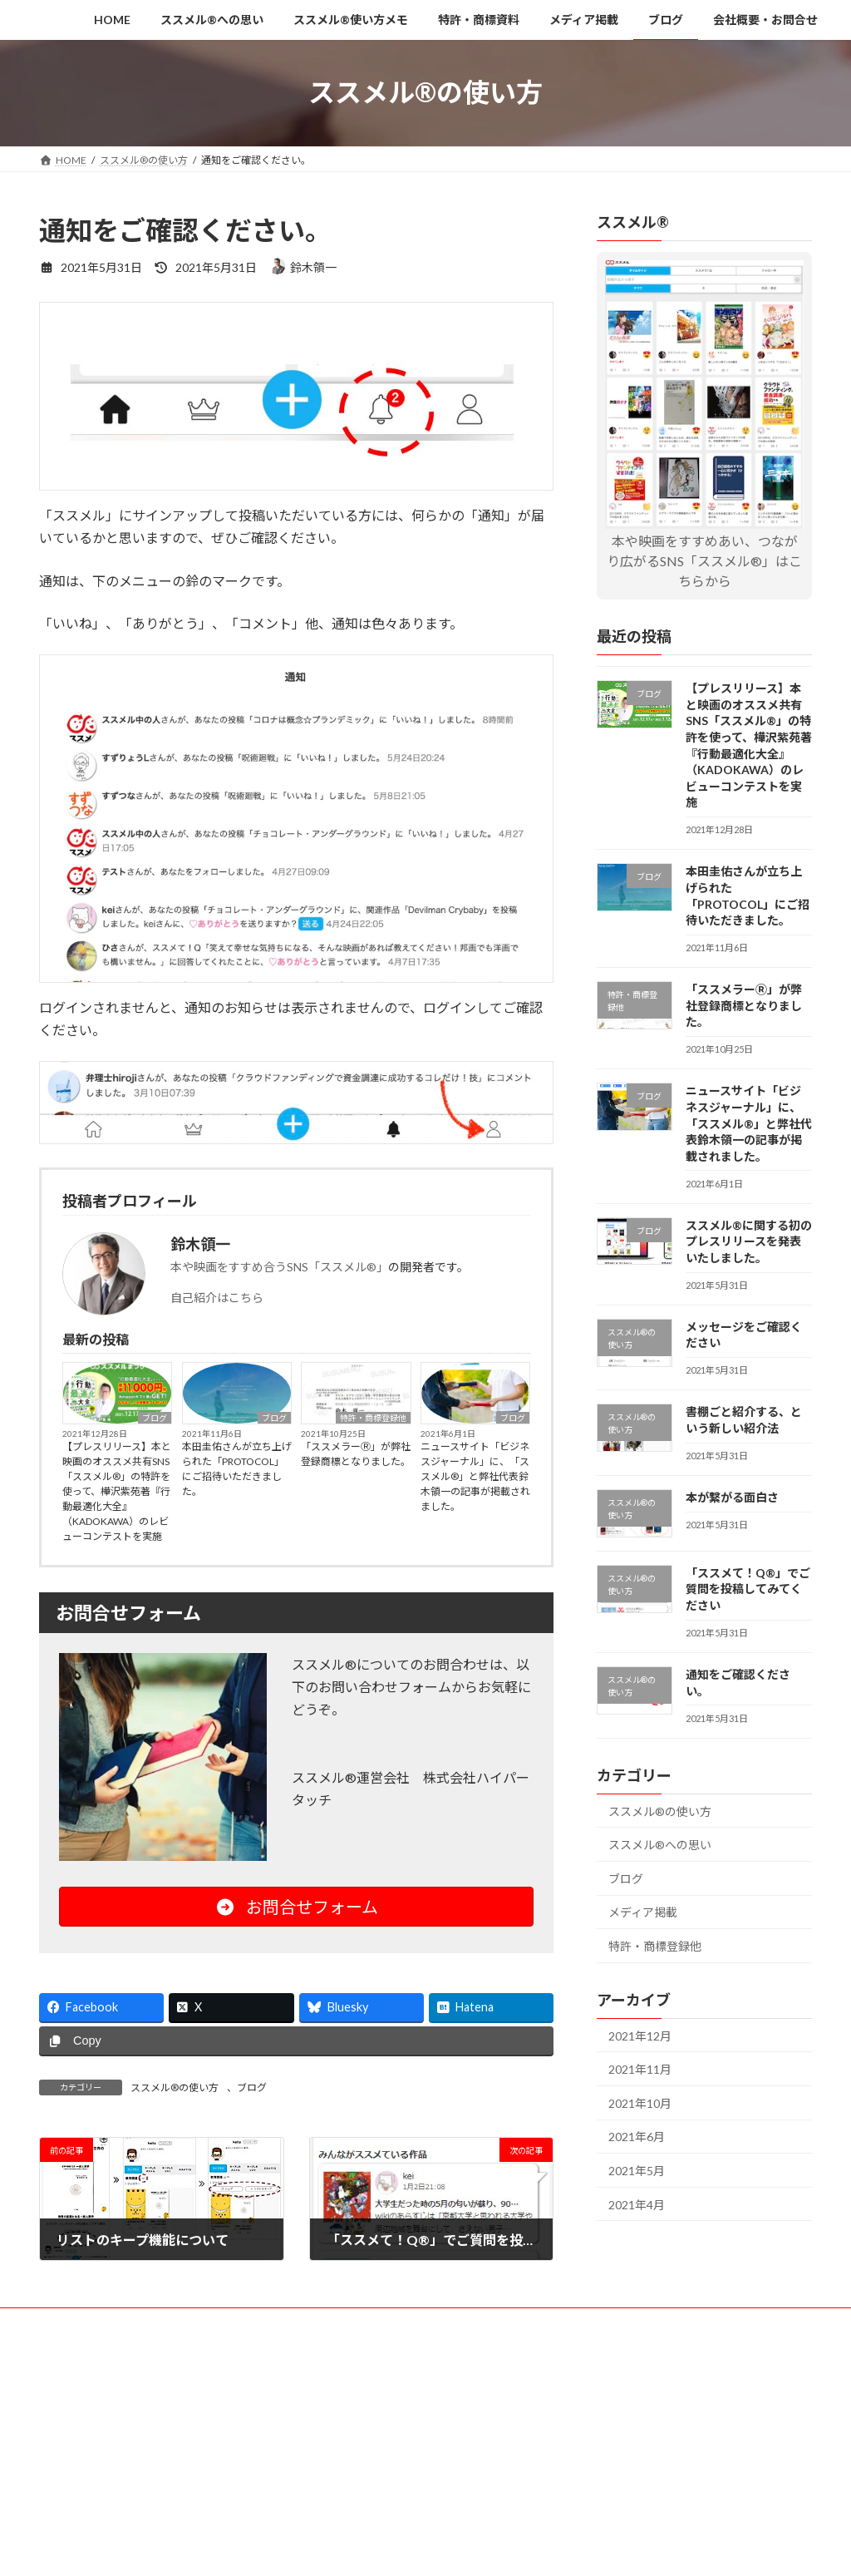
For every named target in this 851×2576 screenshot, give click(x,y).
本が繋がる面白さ (732, 1497)
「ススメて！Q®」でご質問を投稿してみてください (748, 1588)
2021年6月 (636, 2136)
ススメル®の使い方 (174, 2087)
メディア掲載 (642, 1912)
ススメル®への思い (659, 1845)
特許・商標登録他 (373, 1418)
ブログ (154, 1418)
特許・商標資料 (404, 2323)
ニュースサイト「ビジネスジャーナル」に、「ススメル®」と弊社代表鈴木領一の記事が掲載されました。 (475, 1476)
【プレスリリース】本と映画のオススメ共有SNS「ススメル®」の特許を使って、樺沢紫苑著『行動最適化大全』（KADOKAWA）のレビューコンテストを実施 (116, 1491)
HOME (70, 2323)
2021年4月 (636, 2204)
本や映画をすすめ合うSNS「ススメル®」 (279, 1267)
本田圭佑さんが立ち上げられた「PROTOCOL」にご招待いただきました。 (237, 1469)
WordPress (336, 2390)
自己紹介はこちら (216, 1297)
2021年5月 (636, 2171)
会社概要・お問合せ (670, 2323)
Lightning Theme (421, 2390)
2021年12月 (639, 2035)
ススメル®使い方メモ (288, 2323)
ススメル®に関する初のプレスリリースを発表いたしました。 (749, 1240)
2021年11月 (639, 2069)
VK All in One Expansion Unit (533, 2390)
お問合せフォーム (296, 1907)
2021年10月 (639, 2102)
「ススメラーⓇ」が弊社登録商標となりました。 (356, 1454)
